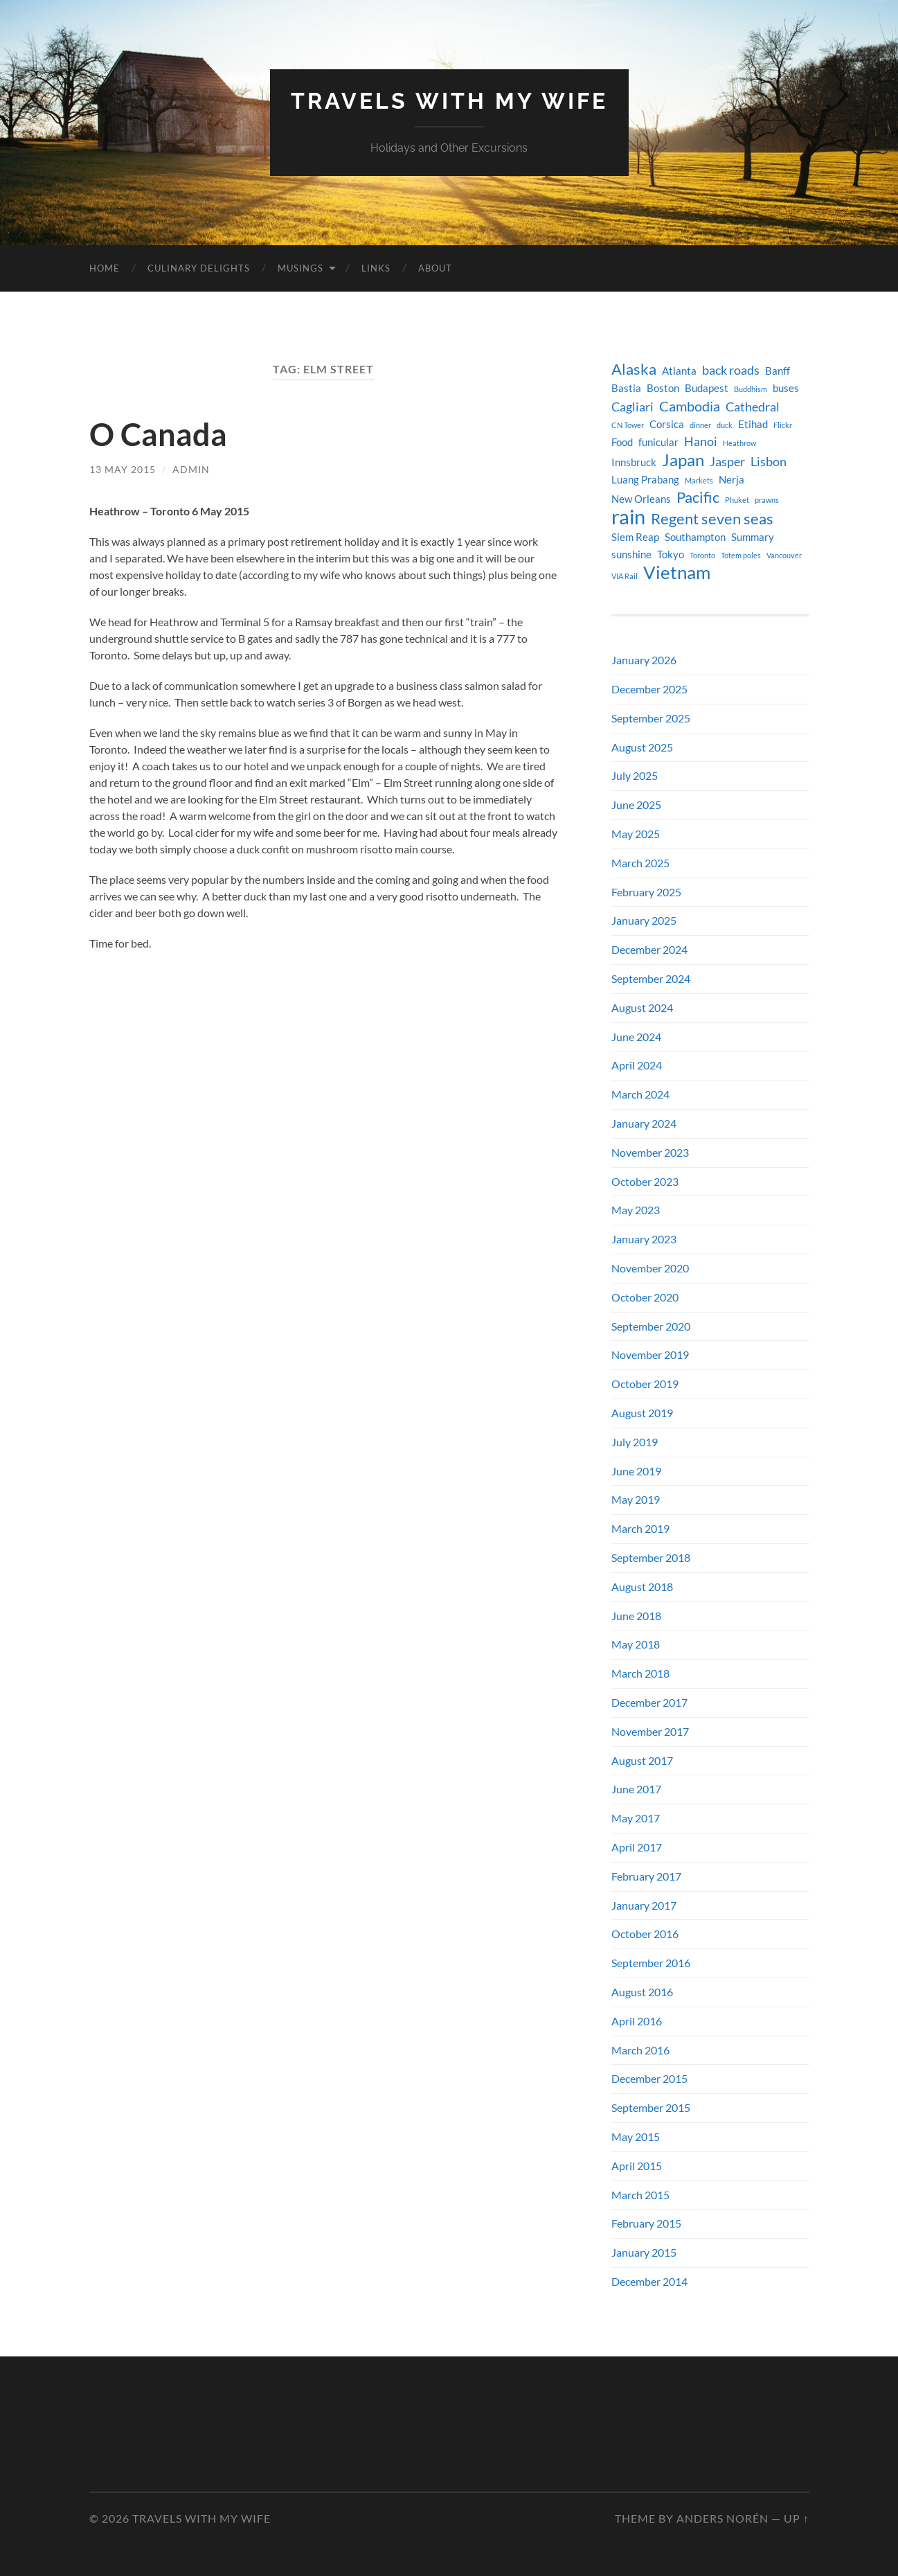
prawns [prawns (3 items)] (767, 499)
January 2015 (643, 2252)
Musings (300, 268)
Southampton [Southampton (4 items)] (695, 537)
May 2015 (635, 2136)
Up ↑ (796, 2518)
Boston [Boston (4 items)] (663, 388)
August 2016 (642, 1991)
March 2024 (640, 1094)
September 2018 (650, 1557)
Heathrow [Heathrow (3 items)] (739, 442)
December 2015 (649, 2078)
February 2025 (646, 891)
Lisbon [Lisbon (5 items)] (769, 461)
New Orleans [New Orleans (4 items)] (641, 499)
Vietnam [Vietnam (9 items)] (676, 572)
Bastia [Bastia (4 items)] (626, 388)
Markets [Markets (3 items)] (699, 480)
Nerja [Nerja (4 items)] (731, 480)
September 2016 (650, 1962)
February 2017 (646, 1876)
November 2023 (650, 1152)
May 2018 (635, 1644)
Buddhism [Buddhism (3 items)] (750, 388)
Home (104, 268)
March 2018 (640, 1673)
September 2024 (650, 978)
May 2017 (635, 1817)
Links (375, 268)
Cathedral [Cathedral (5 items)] (753, 407)
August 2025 (642, 747)
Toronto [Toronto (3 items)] (702, 555)
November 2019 (650, 1354)
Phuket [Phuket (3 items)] (737, 499)
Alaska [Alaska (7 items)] (633, 369)
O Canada (158, 434)
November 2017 (650, 1731)
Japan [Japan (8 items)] (683, 460)
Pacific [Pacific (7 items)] (697, 497)
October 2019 (645, 1383)
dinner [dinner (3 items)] (700, 424)
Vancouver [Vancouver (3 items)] (784, 555)
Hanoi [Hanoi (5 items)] (700, 441)
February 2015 (646, 2223)
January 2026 (643, 659)
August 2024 (642, 1007)
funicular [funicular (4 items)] (658, 442)
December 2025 (649, 688)
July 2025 (634, 775)
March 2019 (640, 1528)
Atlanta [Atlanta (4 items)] (679, 371)
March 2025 (640, 862)
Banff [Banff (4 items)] (777, 371)
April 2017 (636, 1847)
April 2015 (636, 2165)
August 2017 (642, 1760)
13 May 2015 (122, 469)
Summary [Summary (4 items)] (752, 537)
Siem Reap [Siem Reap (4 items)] (635, 537)
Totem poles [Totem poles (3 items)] (741, 555)
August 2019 (642, 1412)
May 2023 (635, 1209)
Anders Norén (722, 2518)
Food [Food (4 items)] (622, 442)
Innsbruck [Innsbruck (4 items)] (633, 462)
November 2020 (650, 1267)
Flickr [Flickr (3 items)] (782, 424)
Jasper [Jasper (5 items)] (727, 461)
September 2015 (650, 2107)
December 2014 (649, 2281)
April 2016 (636, 2020)
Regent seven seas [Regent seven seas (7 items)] (712, 518)
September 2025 (650, 718)
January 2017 (643, 1905)
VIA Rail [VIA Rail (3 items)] (624, 575)
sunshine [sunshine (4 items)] (631, 554)
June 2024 (636, 1036)
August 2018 (642, 1586)
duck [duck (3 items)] (725, 424)
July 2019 (634, 1441)
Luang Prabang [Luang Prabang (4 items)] (645, 480)
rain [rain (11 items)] (628, 516)
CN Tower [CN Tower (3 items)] (627, 424)
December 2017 (649, 1702)
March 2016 (640, 2050)
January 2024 (643, 1123)
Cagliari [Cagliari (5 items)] (632, 407)
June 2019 (636, 1470)
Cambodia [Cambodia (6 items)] (689, 406)
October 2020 (645, 1297)
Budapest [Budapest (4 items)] (706, 388)
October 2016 (645, 1933)
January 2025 (643, 920)
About (435, 268)
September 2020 (650, 1326)
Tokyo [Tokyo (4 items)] (670, 554)
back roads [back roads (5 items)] (731, 370)
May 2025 (635, 833)
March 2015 (640, 2194)
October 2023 (645, 1181)
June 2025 (636, 804)
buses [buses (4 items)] (786, 388)
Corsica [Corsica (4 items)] (666, 424)
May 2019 (635, 1499)
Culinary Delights (198, 268)
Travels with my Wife (449, 101)
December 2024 (649, 949)
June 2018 (636, 1615)
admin (191, 469)
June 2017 (636, 1788)
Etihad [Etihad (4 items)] (753, 424)
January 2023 (643, 1238)
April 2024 (636, 1065)
